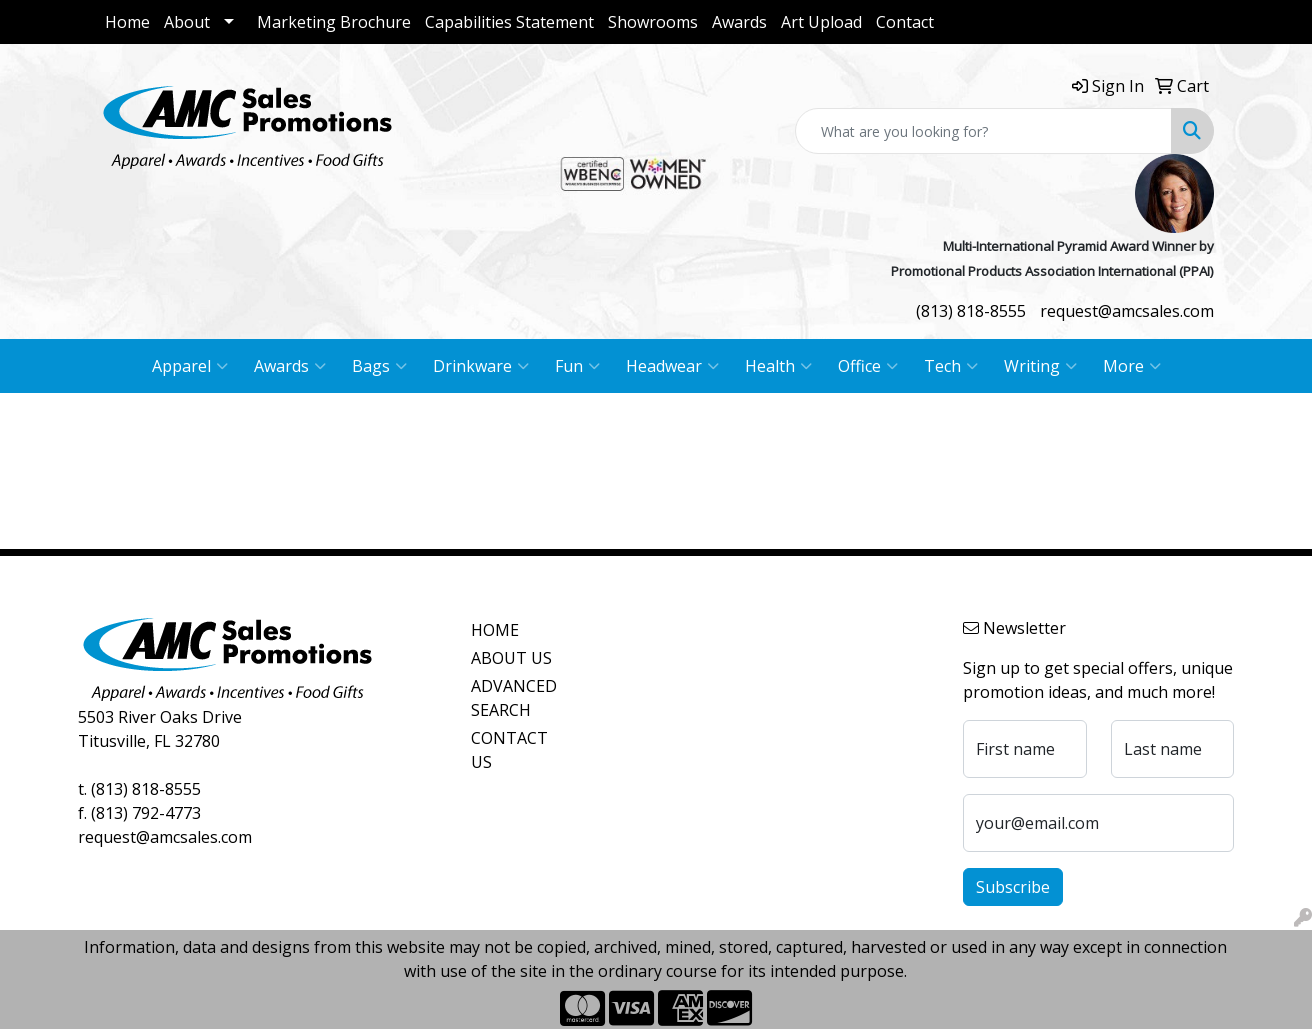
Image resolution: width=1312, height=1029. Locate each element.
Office (868, 366)
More (1132, 366)
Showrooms (653, 22)
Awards (739, 22)
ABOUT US (511, 658)
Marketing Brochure (334, 22)
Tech (951, 366)
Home (127, 22)
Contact (905, 22)
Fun (577, 366)
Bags (379, 366)
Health (778, 366)
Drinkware (481, 366)
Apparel (190, 366)
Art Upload (821, 22)
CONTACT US (509, 750)
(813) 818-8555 (971, 311)
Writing (1040, 366)
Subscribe (1013, 887)
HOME (495, 630)
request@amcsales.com (1127, 311)
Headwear (672, 366)
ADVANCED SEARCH (514, 698)
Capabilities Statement (509, 22)
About (187, 22)
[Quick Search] (983, 131)
